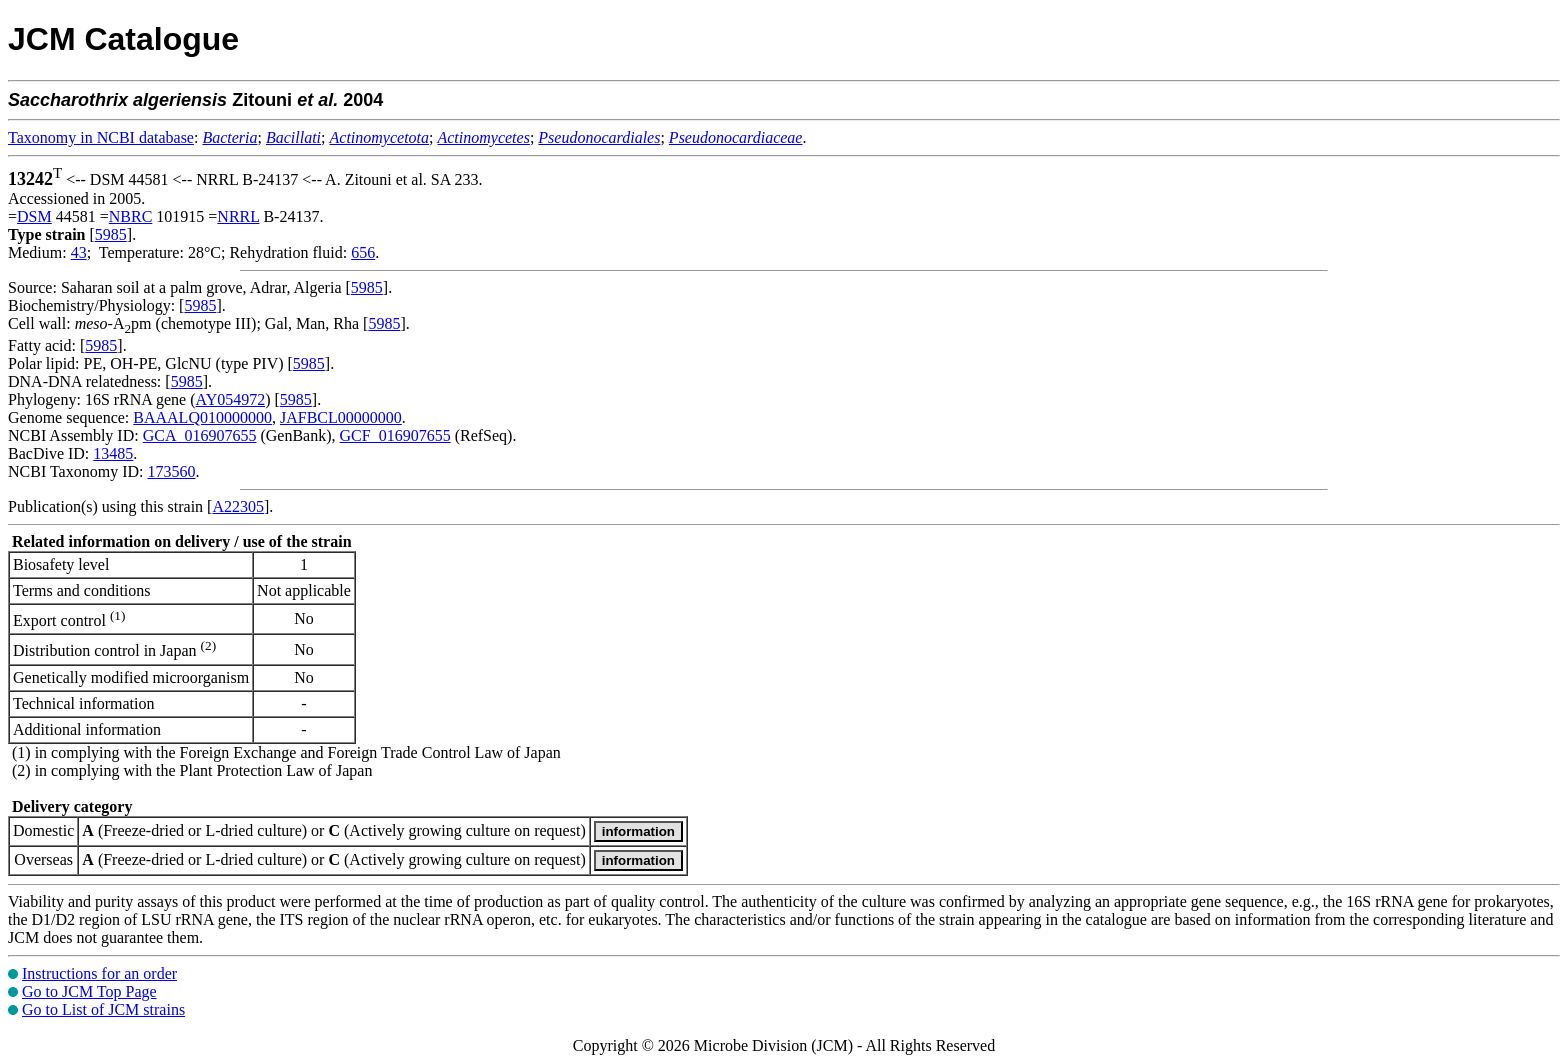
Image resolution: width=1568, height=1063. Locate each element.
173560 (171, 471)
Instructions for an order (99, 973)
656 (363, 252)
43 (79, 252)
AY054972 (231, 399)
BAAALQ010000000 (202, 417)
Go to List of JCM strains (103, 1009)
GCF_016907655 (395, 435)
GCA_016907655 (200, 435)
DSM (34, 216)
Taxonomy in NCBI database (101, 137)
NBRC (131, 216)
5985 (111, 234)
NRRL (238, 216)
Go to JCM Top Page (89, 991)
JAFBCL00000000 (341, 417)
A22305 (238, 506)
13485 (113, 453)
